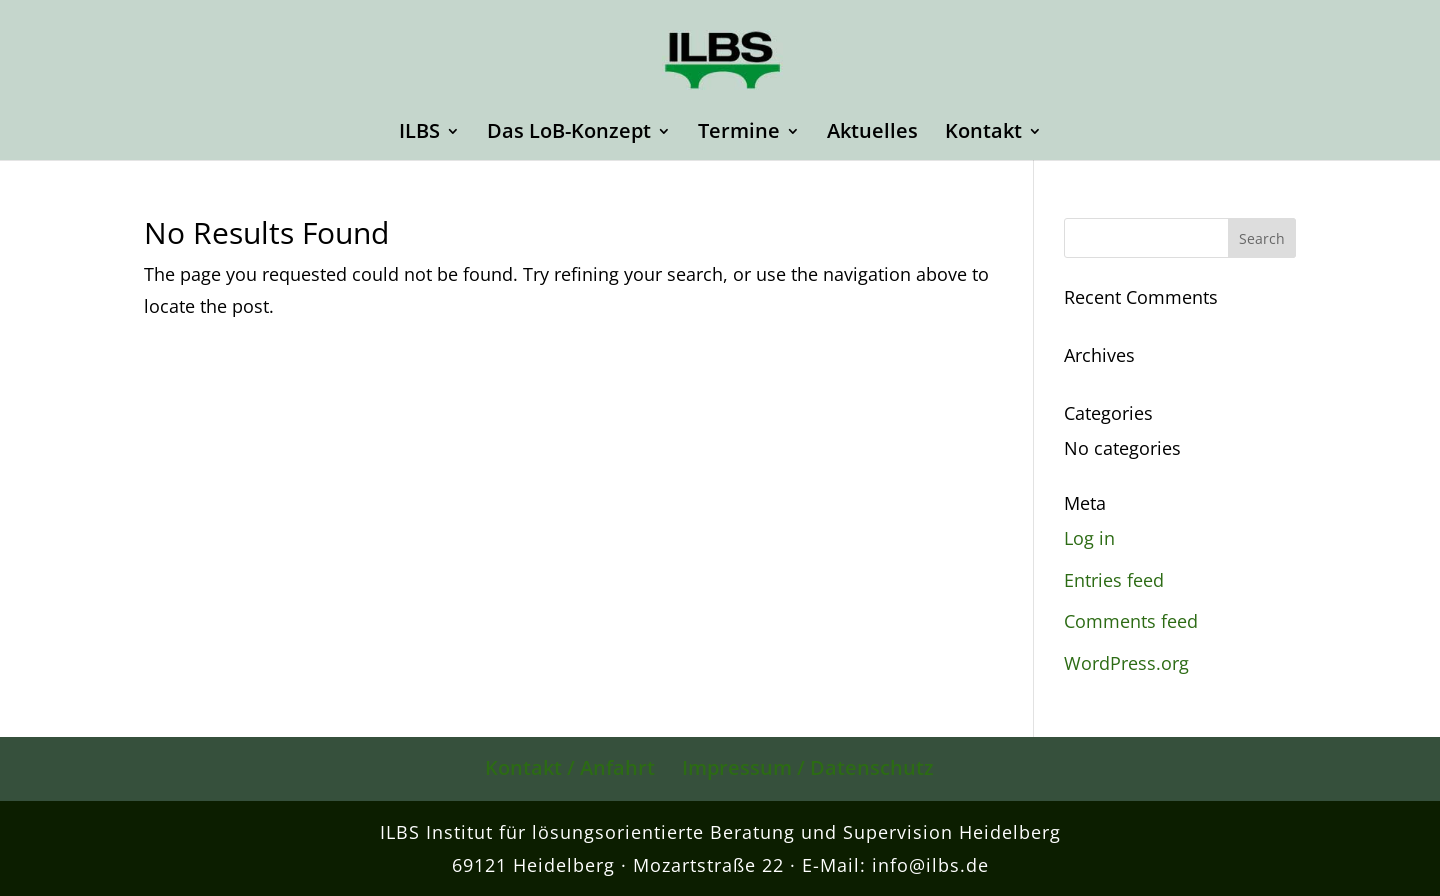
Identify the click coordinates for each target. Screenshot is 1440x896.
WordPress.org (1126, 663)
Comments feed (1131, 621)
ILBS (419, 134)
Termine (739, 134)
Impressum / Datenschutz (808, 767)
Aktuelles (872, 134)
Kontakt (983, 134)
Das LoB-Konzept (569, 134)
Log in (1089, 538)
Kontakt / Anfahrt (570, 767)
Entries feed (1114, 580)
